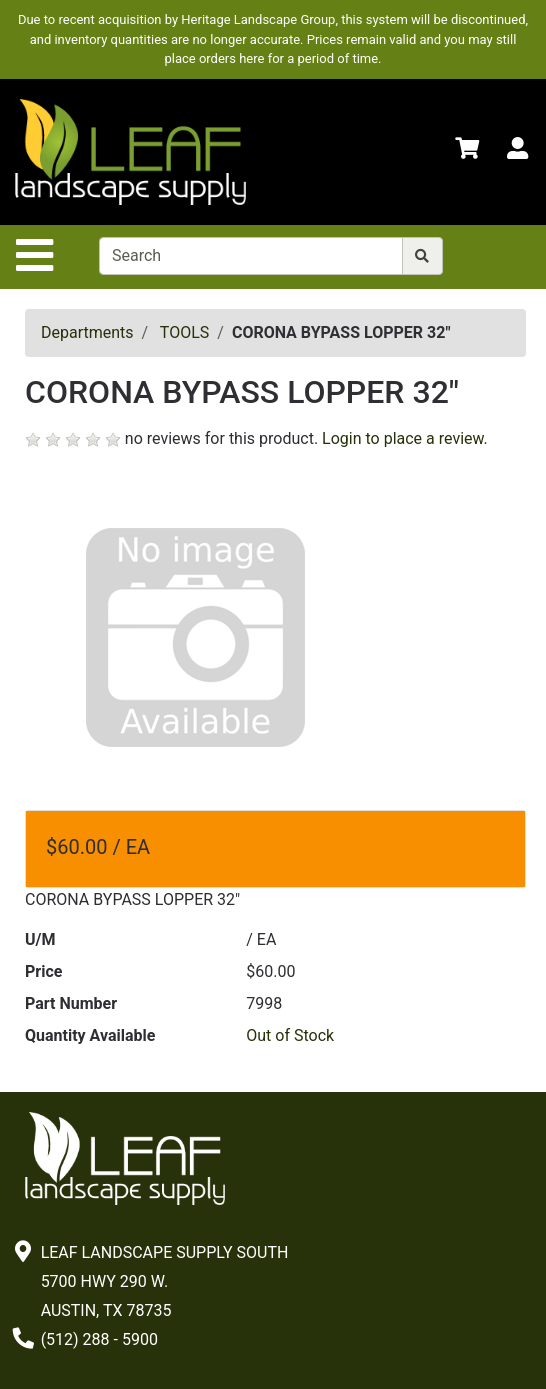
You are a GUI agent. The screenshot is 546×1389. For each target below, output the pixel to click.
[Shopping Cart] (467, 151)
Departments (87, 332)
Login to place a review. (405, 438)
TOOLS (184, 332)
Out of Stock (290, 1035)
